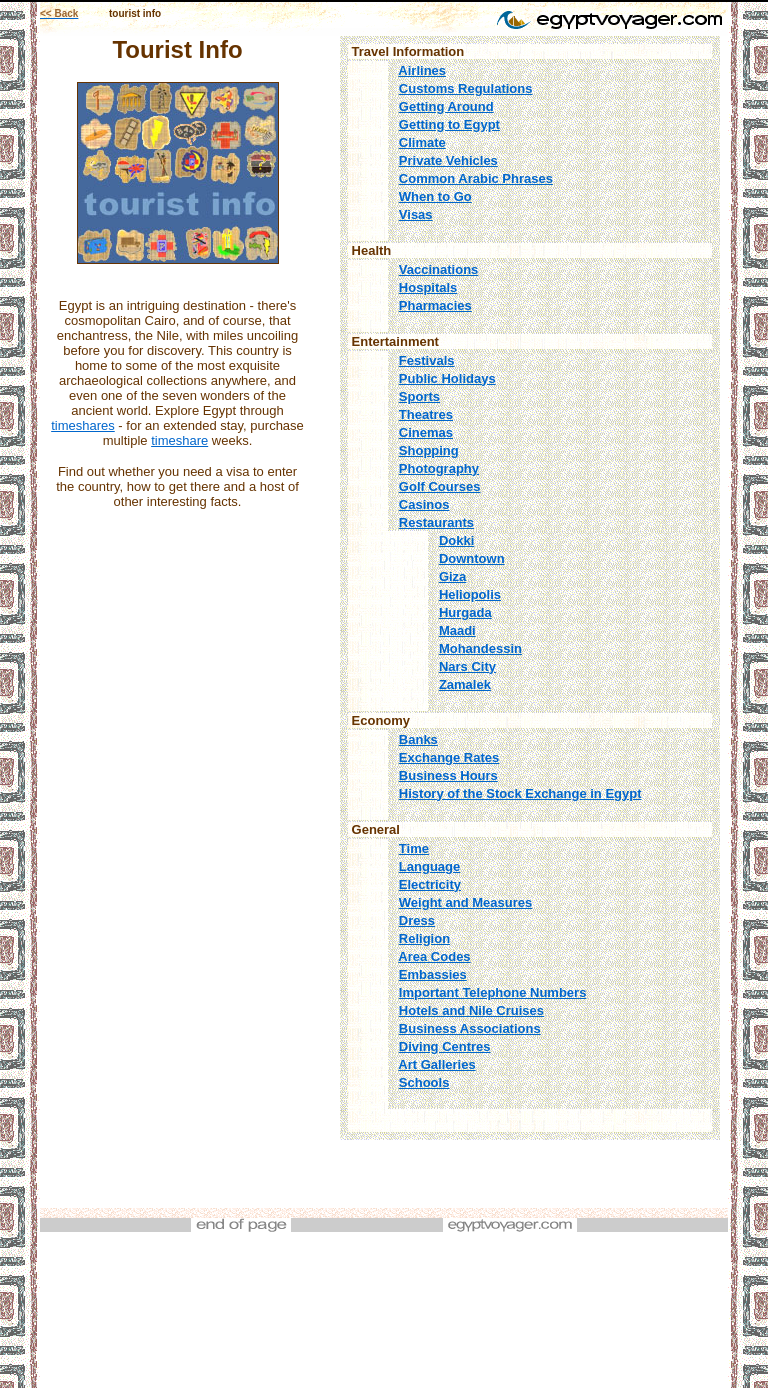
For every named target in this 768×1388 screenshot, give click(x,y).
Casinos (424, 504)
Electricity (430, 884)
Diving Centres (445, 1046)
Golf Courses (440, 486)
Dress (417, 920)
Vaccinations (438, 269)
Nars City (467, 666)
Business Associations (470, 1028)
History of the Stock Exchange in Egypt (520, 793)
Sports (419, 396)
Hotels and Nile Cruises (471, 1010)
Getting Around (446, 106)
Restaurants (436, 522)
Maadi (457, 630)
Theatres (426, 414)
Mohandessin (480, 648)
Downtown (472, 558)
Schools (424, 1082)
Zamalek (465, 684)
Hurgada (465, 612)
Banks (418, 739)
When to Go (435, 196)
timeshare (179, 440)
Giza (452, 576)
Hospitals (428, 287)
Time (414, 848)
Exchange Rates (449, 757)
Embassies (433, 974)
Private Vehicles (448, 160)
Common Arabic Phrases (476, 178)
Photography (439, 468)
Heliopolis (470, 594)
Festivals (427, 360)
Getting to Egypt (449, 124)
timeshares (83, 425)
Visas (416, 214)
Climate (422, 142)
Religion (424, 938)
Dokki (456, 540)
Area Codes (434, 956)
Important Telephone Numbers (493, 992)
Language (429, 866)
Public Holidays (447, 378)
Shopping (429, 450)
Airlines (422, 70)
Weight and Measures (465, 902)
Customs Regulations (466, 88)
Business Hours (448, 775)
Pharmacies (435, 305)
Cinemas (426, 432)
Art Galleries (436, 1064)
